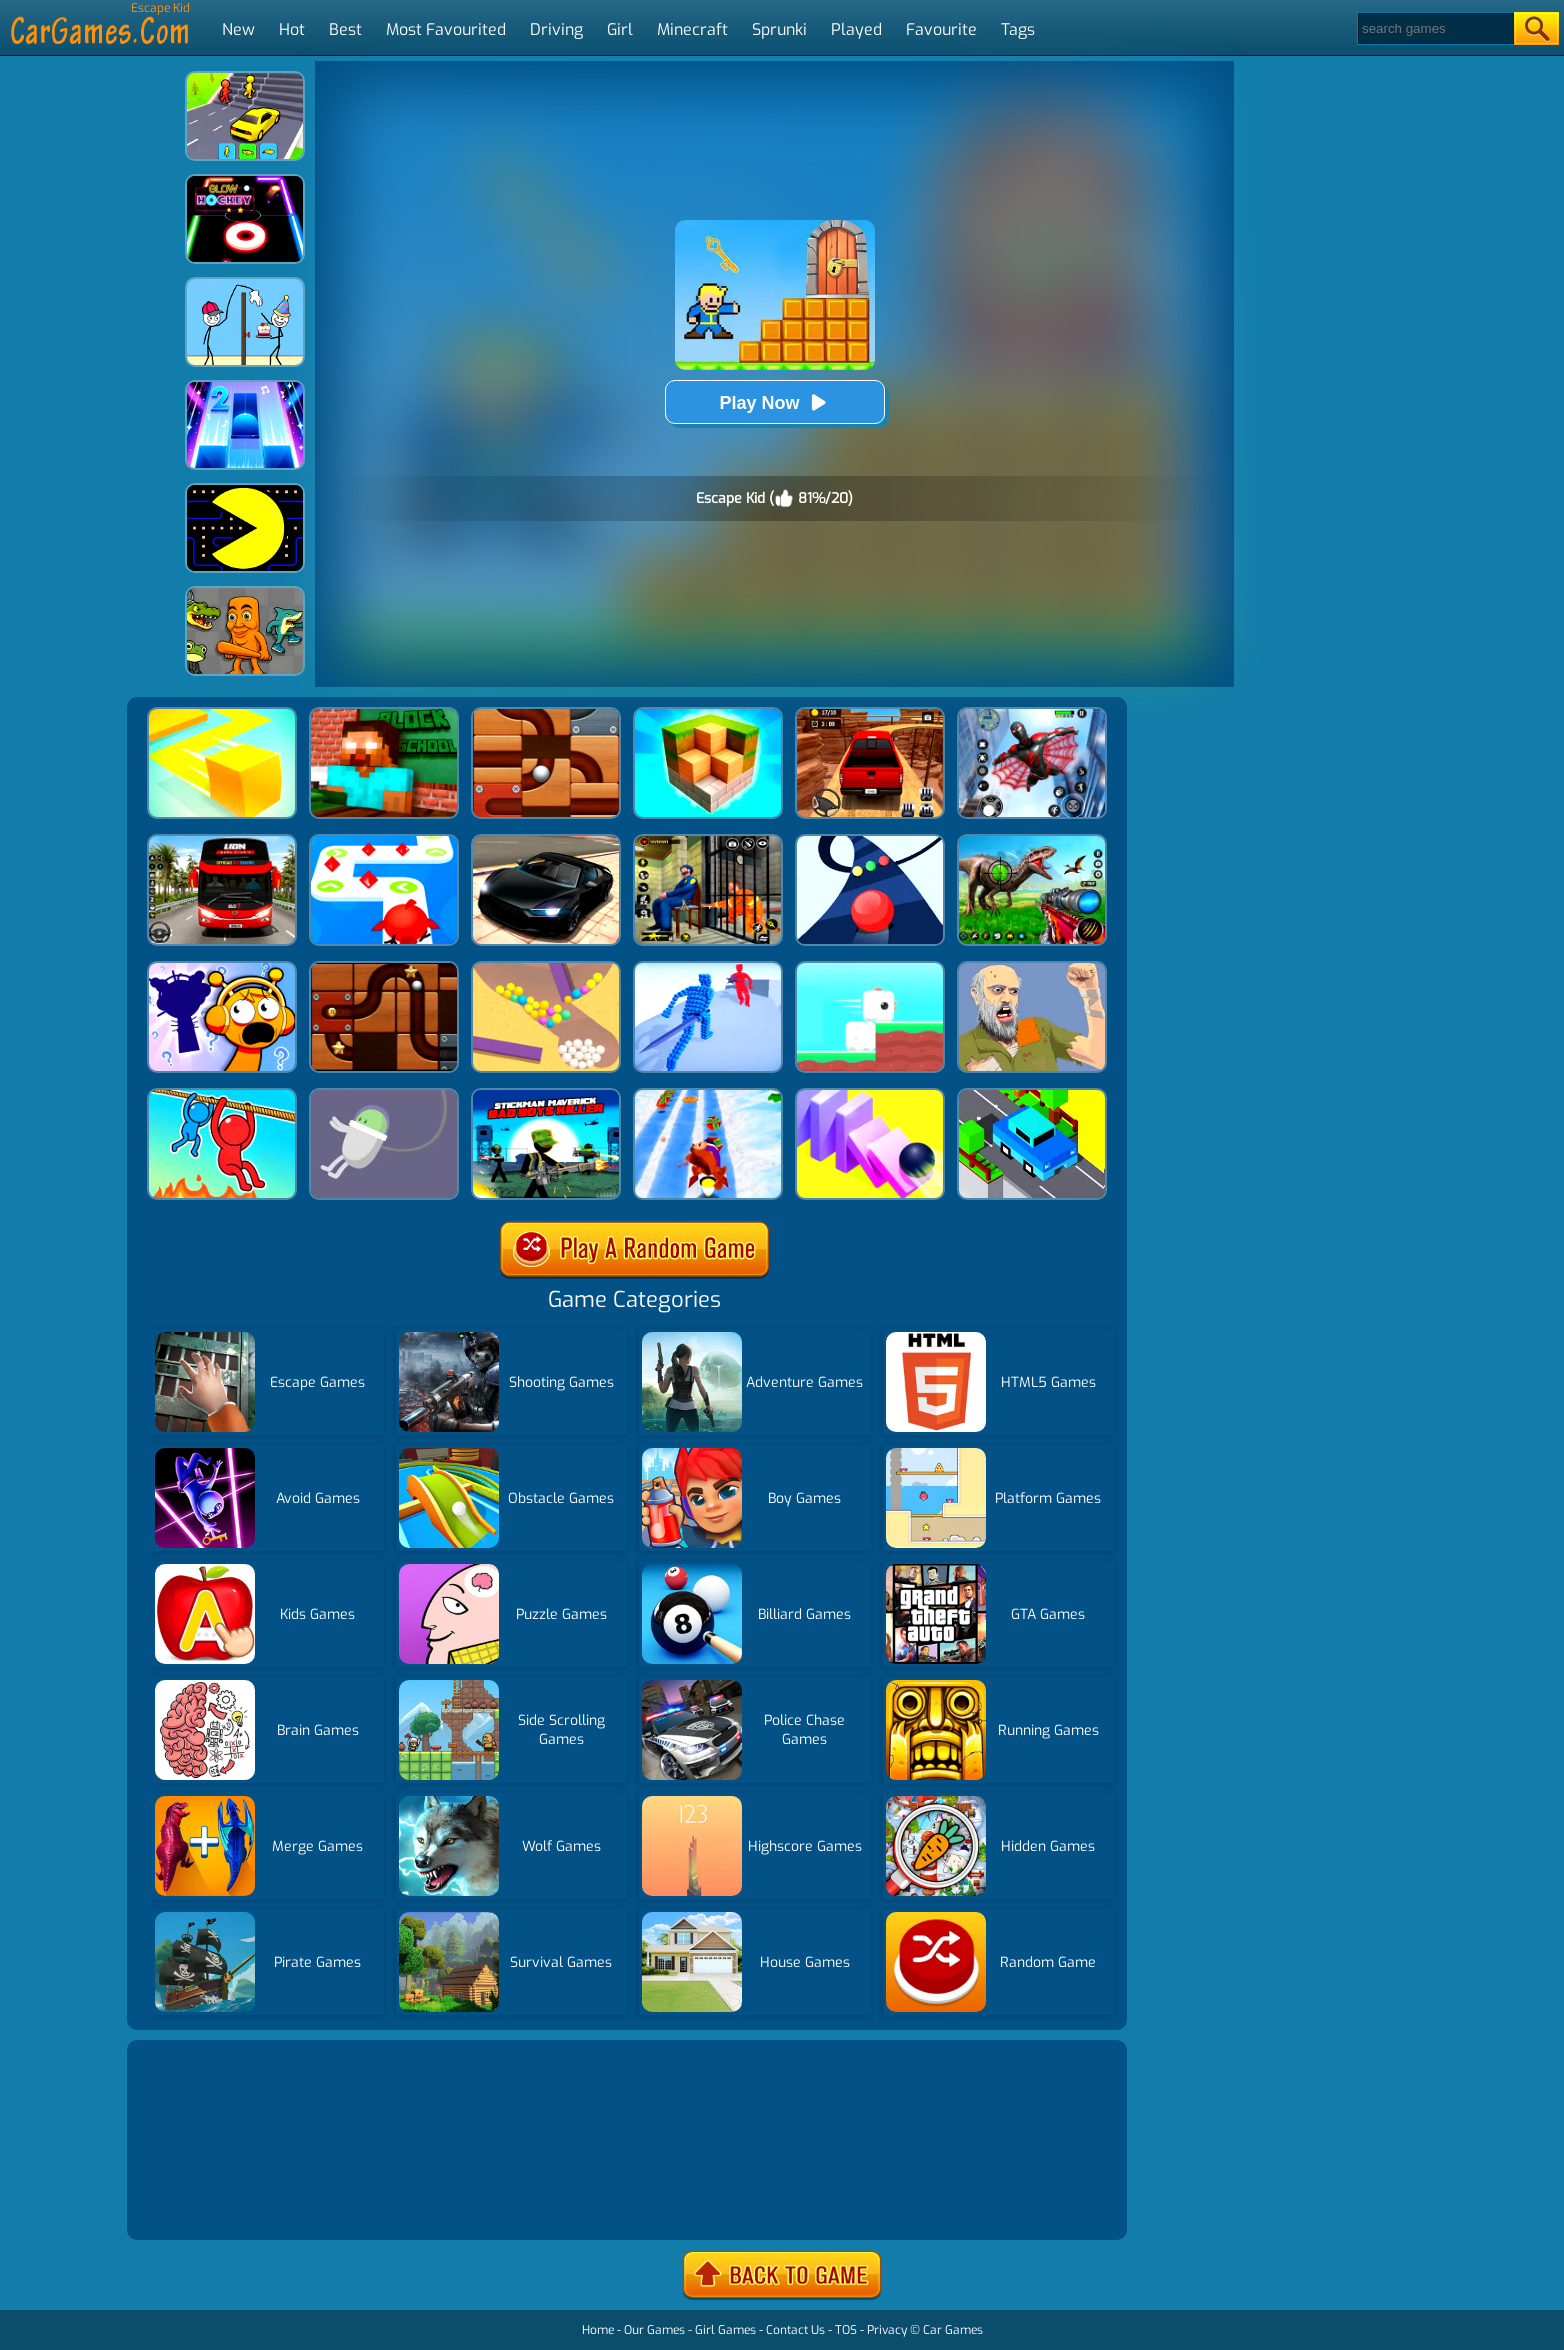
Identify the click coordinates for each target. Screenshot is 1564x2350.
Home (598, 2330)
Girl (620, 29)
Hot (292, 29)
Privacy (887, 2330)
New (238, 29)
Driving (556, 29)
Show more (199, 2200)
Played (856, 29)
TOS (846, 2330)
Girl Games (725, 2330)
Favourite (941, 29)
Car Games (953, 2330)
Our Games (654, 2330)
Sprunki (779, 29)
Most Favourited (446, 29)
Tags (1018, 29)
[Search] (1434, 28)
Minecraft (692, 29)
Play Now (774, 402)
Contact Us (795, 2330)
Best (345, 29)
